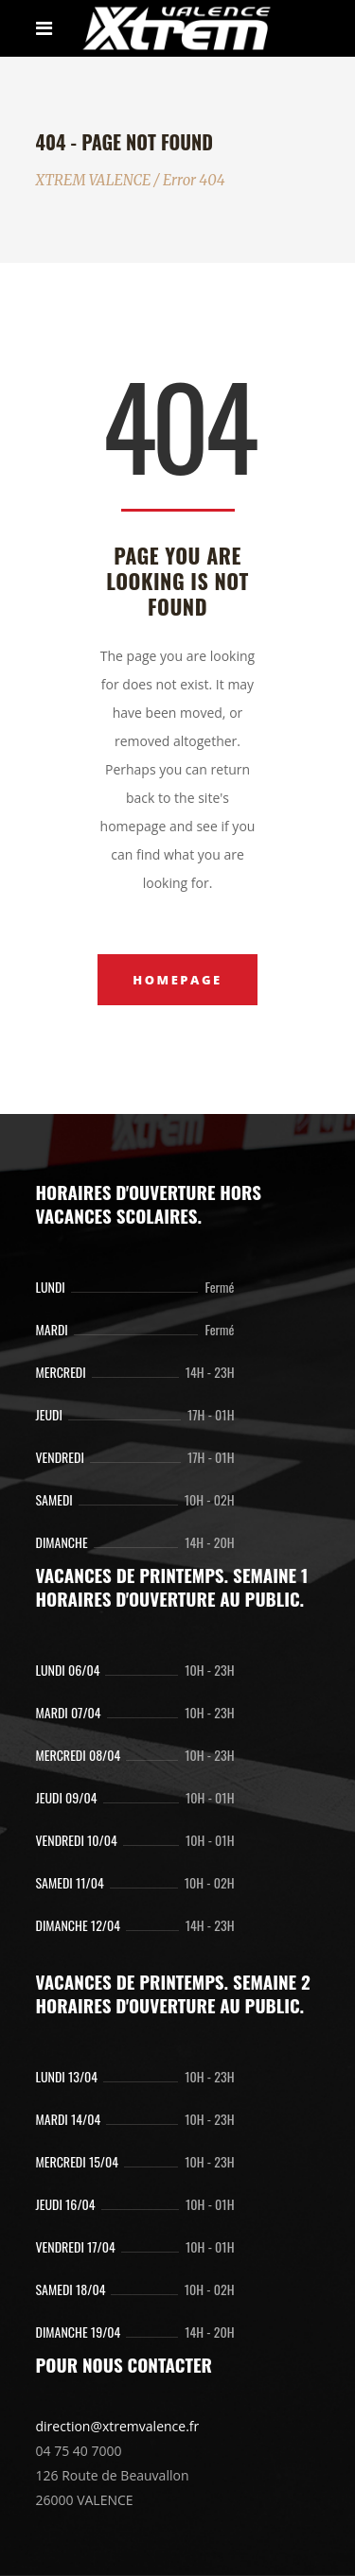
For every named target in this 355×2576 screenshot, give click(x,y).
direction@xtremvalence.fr (118, 2426)
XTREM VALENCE (93, 180)
